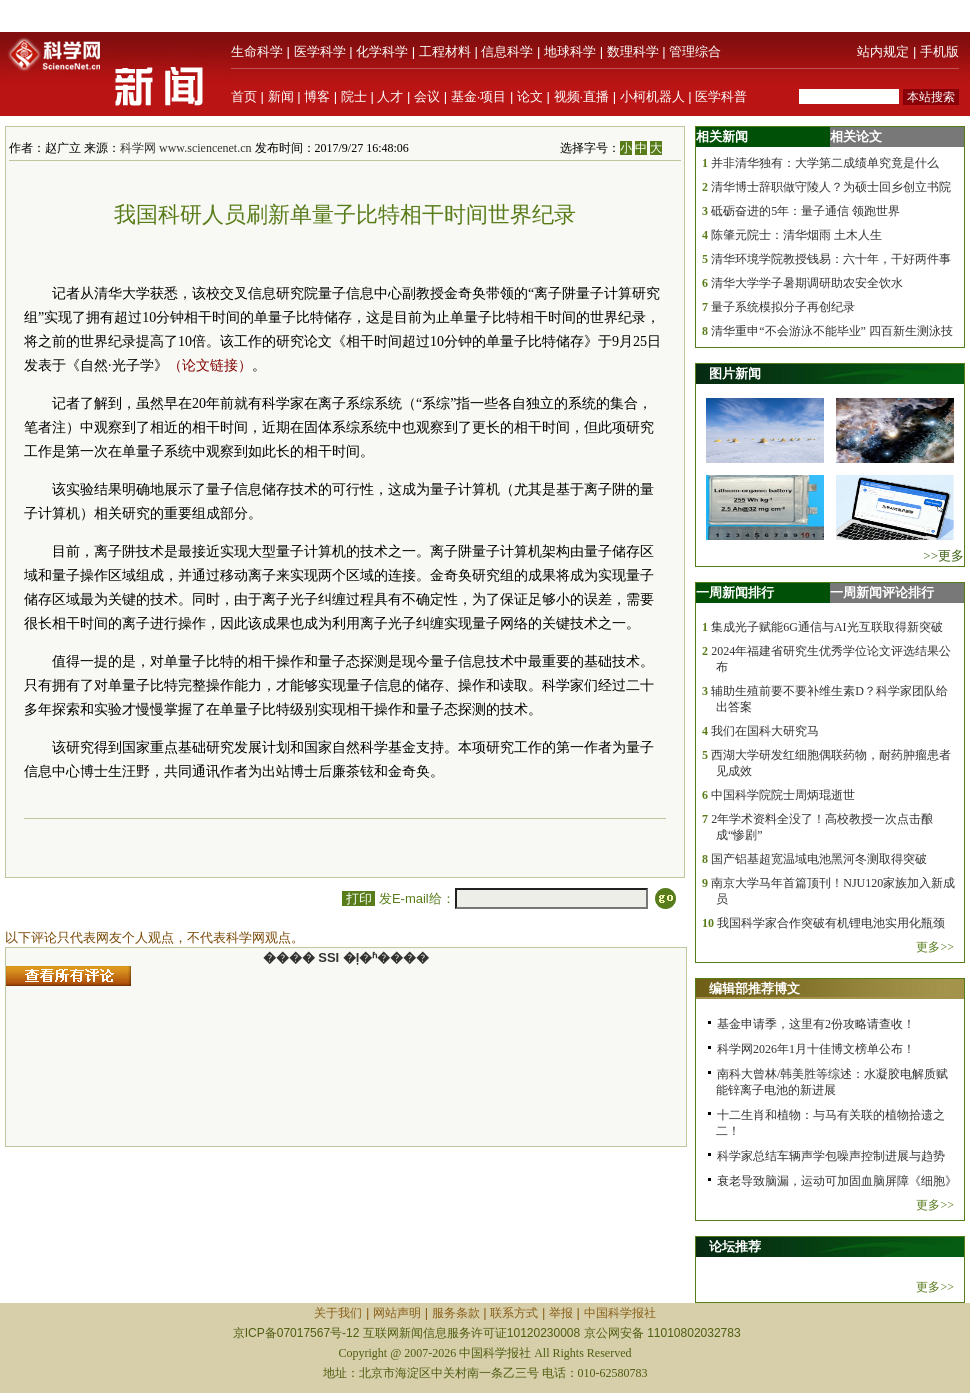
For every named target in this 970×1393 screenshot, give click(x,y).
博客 (317, 96)
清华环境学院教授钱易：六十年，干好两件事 (831, 259)
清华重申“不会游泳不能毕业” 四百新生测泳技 (832, 331)
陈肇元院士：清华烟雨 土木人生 (796, 235)
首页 (244, 96)
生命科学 (257, 51)
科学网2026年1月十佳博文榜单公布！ (816, 1049)
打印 (358, 898)
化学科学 (382, 51)
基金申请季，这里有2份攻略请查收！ (816, 1024)
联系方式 (514, 1313)
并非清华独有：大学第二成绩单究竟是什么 (825, 163)
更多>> (935, 947)
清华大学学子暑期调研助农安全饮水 (807, 283)
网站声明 (397, 1313)
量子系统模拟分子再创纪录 (783, 307)
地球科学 (570, 51)
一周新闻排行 (735, 592)
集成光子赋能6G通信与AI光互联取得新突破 (826, 627)
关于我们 (338, 1313)
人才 (390, 96)
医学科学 (320, 51)
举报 (561, 1313)
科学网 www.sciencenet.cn (186, 148)
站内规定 (883, 51)
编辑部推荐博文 (754, 988)
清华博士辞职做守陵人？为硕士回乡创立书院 (831, 187)
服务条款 (456, 1313)
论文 (530, 96)
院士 (354, 96)
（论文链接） (210, 365)
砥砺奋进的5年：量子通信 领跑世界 (805, 211)
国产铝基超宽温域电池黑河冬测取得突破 (819, 859)
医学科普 (721, 96)
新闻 (281, 96)
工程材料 (445, 51)
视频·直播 (582, 96)
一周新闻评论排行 (882, 592)
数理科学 (633, 51)
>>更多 (943, 555)
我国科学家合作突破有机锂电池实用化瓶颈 (831, 923)
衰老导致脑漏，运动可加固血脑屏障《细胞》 (837, 1181)
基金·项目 (479, 96)
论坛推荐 (735, 1246)
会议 (427, 96)
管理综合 (695, 51)
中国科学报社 (620, 1313)
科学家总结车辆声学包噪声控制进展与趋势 (831, 1156)
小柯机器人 (652, 96)
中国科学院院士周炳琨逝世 (783, 795)
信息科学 (507, 51)
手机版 (939, 51)
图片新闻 (735, 373)
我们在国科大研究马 (765, 731)
